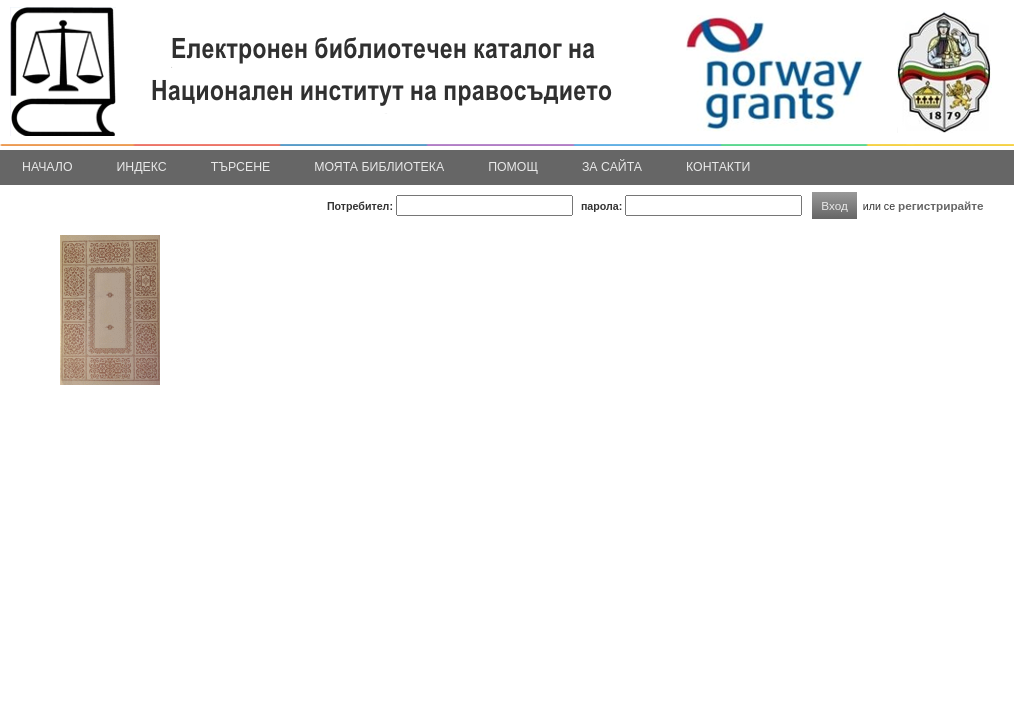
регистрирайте (941, 205)
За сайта (612, 167)
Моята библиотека (379, 167)
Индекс (142, 167)
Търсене (241, 167)
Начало (47, 167)
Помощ (513, 167)
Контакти (718, 167)
